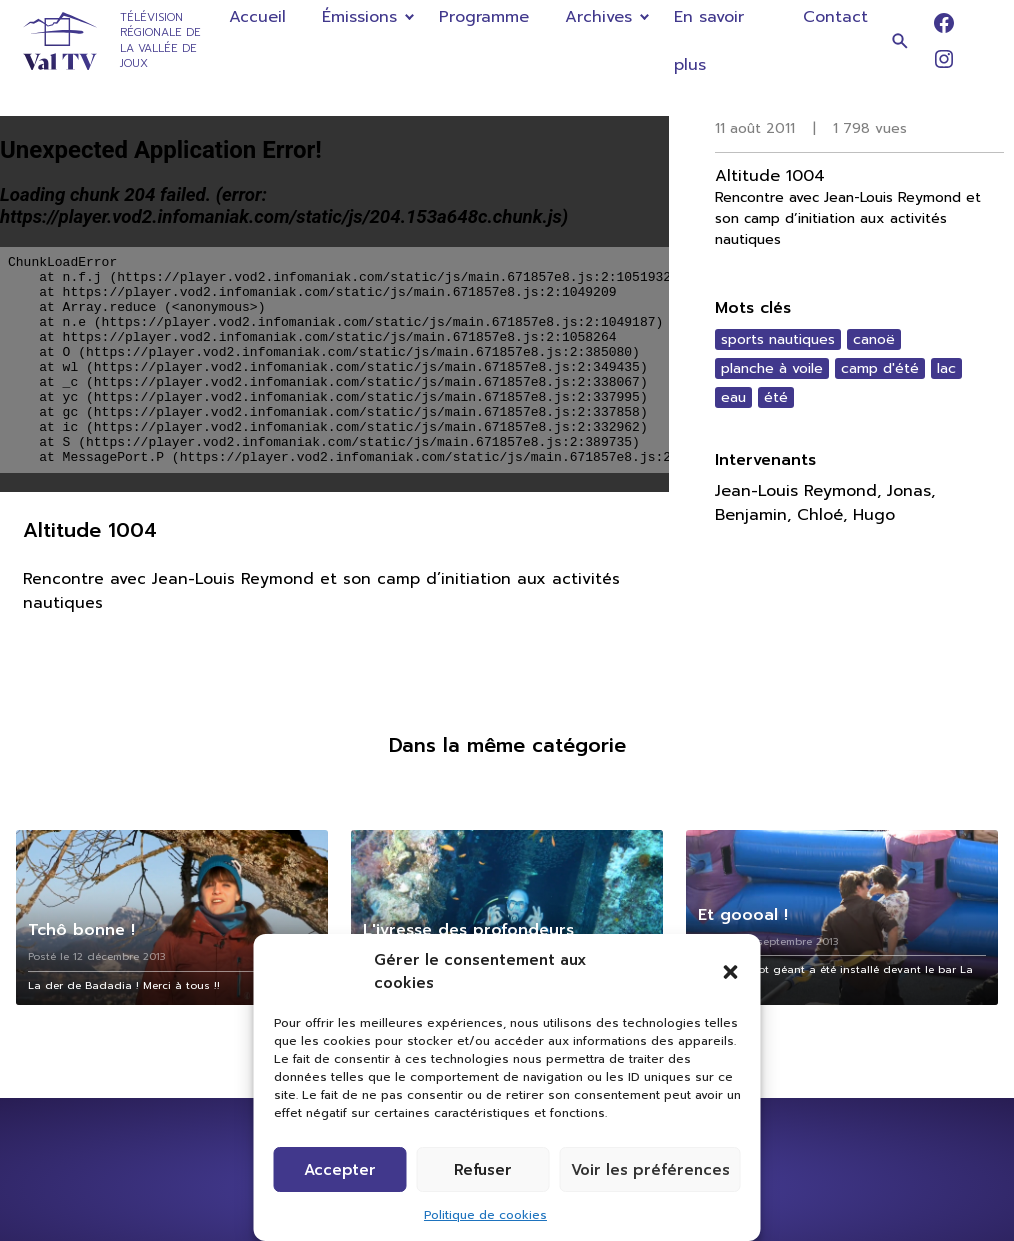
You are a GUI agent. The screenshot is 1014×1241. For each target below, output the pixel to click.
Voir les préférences (650, 1170)
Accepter (340, 1170)
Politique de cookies (485, 1215)
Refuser (483, 1170)
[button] (731, 972)
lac (946, 368)
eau (733, 397)
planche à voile (772, 368)
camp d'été (880, 368)
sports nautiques (778, 339)
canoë (874, 339)
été (776, 397)
